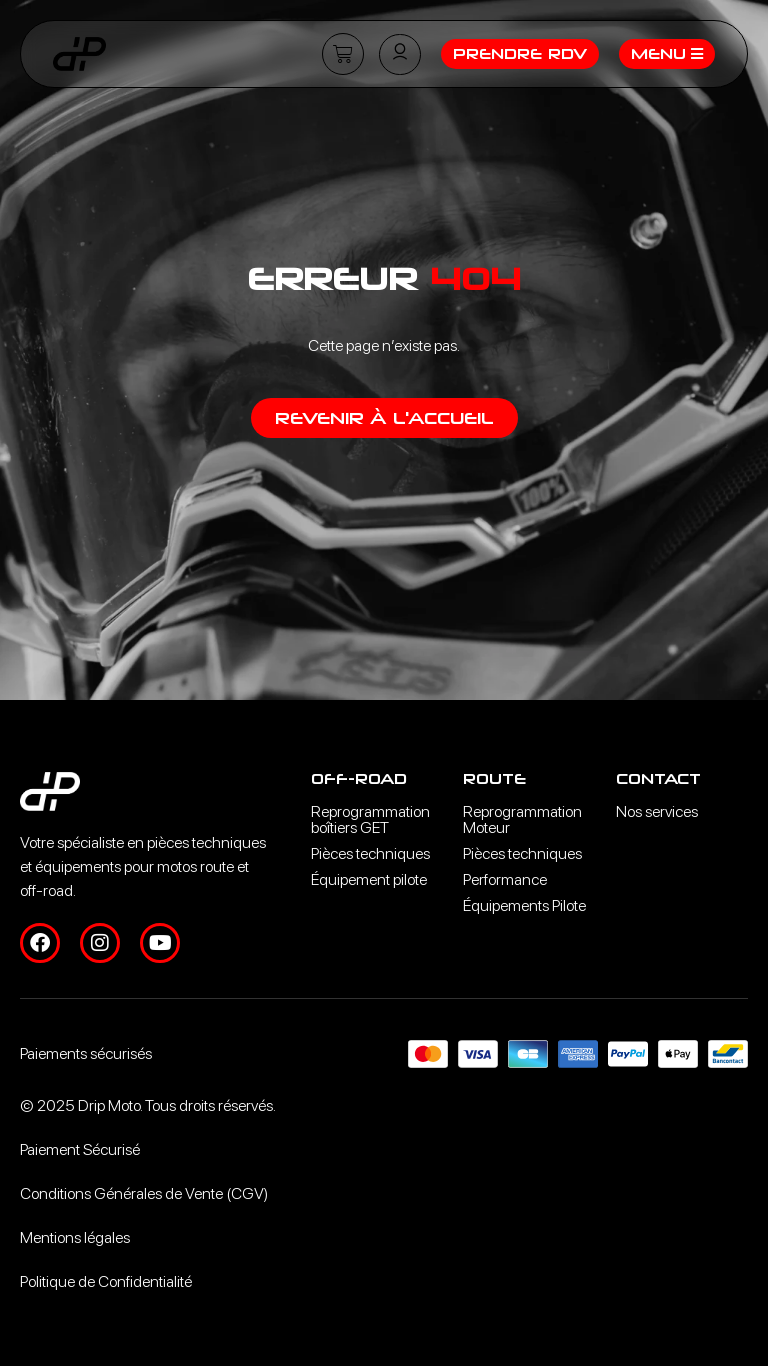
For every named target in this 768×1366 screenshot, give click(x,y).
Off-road (359, 778)
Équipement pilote (369, 879)
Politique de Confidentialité (106, 1281)
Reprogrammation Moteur (522, 819)
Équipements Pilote (524, 905)
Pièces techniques (370, 853)
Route (494, 778)
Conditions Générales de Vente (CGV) (144, 1193)
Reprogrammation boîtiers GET (370, 819)
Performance (505, 879)
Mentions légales (75, 1237)
